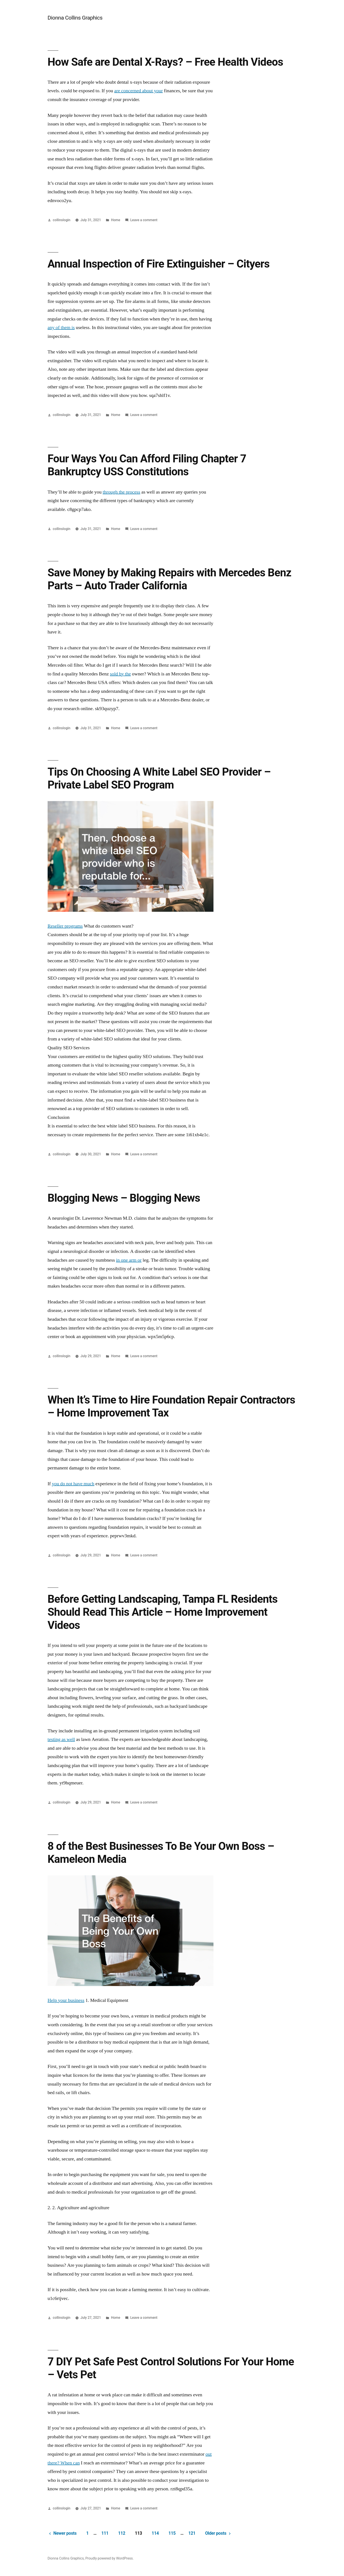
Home (115, 220)
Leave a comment (144, 220)
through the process (121, 492)
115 (172, 2533)
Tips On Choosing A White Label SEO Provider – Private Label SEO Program (159, 778)
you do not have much (73, 1484)
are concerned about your (138, 91)
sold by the (120, 674)
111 (104, 2533)
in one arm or (129, 1260)
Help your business (66, 2000)
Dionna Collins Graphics (75, 17)
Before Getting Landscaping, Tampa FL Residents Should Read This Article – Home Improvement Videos (163, 1612)
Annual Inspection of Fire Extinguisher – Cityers (159, 263)
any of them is (61, 327)
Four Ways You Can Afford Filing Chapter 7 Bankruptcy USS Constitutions (147, 465)
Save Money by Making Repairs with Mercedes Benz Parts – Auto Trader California (169, 579)
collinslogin (61, 220)
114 (155, 2533)
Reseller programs (65, 926)
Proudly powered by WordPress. (109, 2558)
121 (191, 2533)
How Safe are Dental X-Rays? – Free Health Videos (165, 62)
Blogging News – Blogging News (124, 1198)
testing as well (61, 1739)
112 (121, 2533)
